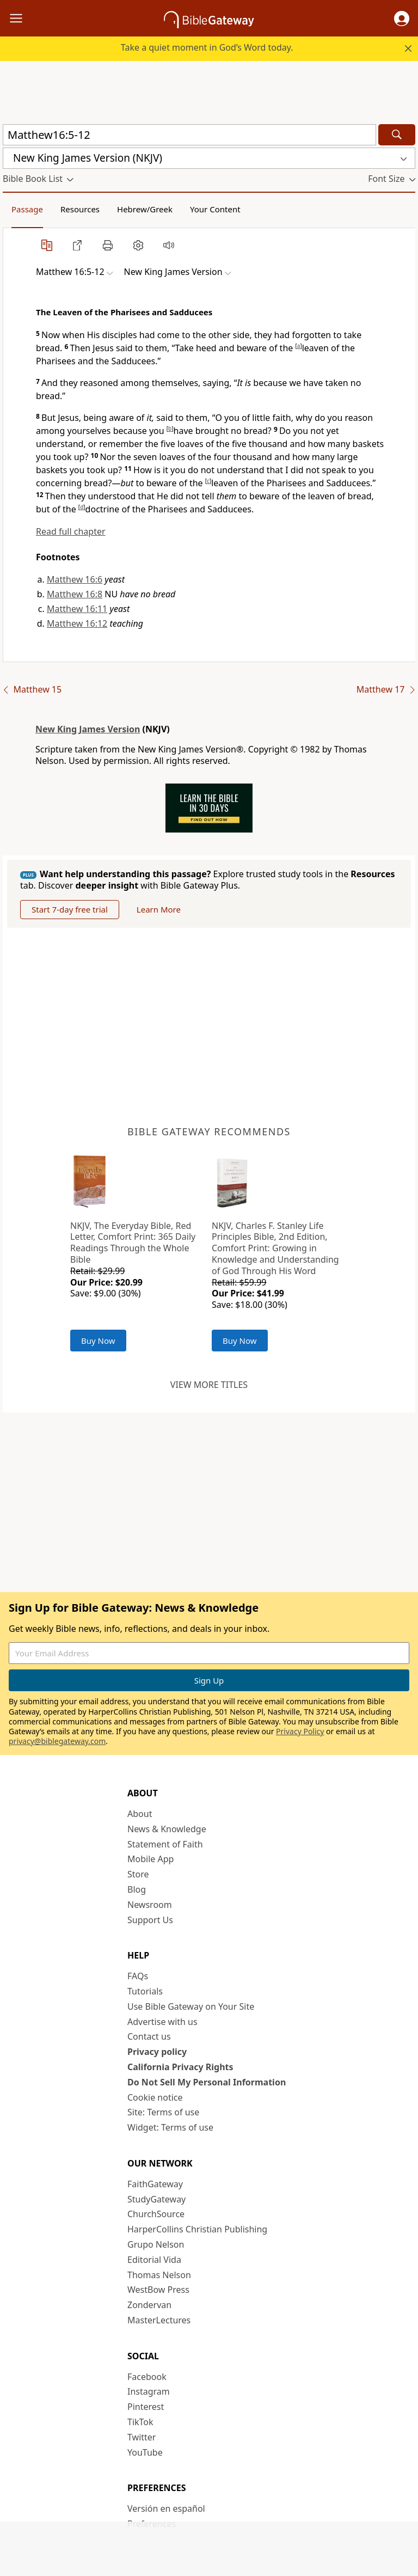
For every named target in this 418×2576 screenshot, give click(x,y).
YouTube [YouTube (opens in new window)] (145, 2452)
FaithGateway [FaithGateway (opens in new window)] (155, 2184)
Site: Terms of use (163, 2112)
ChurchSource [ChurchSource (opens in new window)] (156, 2214)
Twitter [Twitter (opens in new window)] (141, 2437)
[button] (401, 18)
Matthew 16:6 (74, 579)
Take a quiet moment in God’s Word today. (207, 47)
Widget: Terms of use (170, 2127)
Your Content (215, 209)
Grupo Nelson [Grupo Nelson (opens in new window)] (155, 2244)
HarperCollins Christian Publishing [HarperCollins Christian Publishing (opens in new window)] (197, 2229)
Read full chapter (71, 531)
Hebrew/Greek (145, 209)
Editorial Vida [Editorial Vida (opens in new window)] (154, 2260)
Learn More (159, 909)
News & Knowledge (166, 1829)
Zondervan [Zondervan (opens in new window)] (149, 2305)
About (139, 1814)
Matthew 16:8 (74, 594)
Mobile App (150, 1859)
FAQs (137, 1976)
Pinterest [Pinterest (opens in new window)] (145, 2407)
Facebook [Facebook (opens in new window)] (147, 2377)
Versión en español (166, 2508)
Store (138, 1874)
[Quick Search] (189, 134)
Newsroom (149, 1905)
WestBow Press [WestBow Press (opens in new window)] (158, 2290)
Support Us (150, 1920)
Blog (136, 1889)
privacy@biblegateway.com (57, 1741)
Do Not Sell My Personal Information (206, 2082)
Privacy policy (157, 2052)
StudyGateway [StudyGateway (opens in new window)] (156, 2199)
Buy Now (98, 1340)
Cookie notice (155, 2097)
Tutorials (145, 1991)
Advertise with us (162, 2022)
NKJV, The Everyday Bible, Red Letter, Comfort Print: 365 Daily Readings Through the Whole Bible (132, 1242)
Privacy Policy (300, 1731)
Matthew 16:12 (77, 623)
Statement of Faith (165, 1844)
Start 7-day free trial (70, 909)
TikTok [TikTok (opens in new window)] (140, 2422)
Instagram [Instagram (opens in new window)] (148, 2391)
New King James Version (87, 729)
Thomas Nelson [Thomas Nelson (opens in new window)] (159, 2275)
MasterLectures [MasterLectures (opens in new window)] (158, 2320)
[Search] (396, 134)
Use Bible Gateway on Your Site (190, 2006)
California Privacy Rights (180, 2067)
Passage (27, 209)
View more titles (209, 1385)
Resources (80, 209)
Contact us (149, 2036)
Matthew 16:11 (77, 609)
